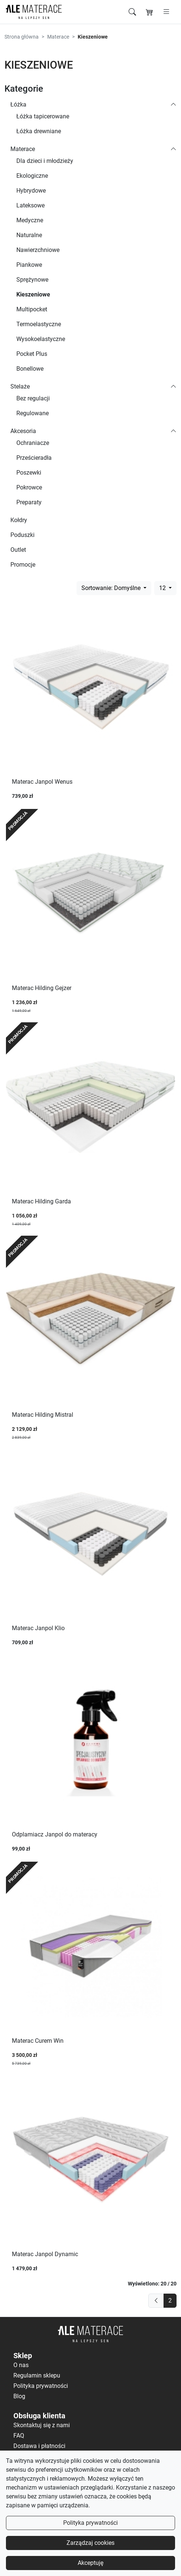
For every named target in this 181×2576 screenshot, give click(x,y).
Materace (58, 37)
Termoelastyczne (38, 324)
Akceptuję (90, 2562)
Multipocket (31, 309)
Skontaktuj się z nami (41, 2425)
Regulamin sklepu (36, 2375)
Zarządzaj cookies (90, 2542)
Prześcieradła (34, 457)
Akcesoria (23, 431)
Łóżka (18, 104)
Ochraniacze (32, 442)
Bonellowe (29, 368)
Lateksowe (30, 205)
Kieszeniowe (33, 294)
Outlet (18, 549)
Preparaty (29, 502)
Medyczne (29, 220)
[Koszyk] (149, 12)
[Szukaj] (132, 12)
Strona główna (21, 37)
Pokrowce (29, 487)
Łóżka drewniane (38, 131)
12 (163, 587)
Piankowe (29, 264)
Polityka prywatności (90, 2522)
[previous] (156, 2301)
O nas (21, 2365)
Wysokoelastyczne (40, 339)
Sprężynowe (32, 279)
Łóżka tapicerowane (42, 116)
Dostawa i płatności (39, 2445)
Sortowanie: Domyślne (111, 587)
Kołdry (18, 520)
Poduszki (22, 534)
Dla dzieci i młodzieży (44, 160)
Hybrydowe (31, 190)
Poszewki (28, 472)
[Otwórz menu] (166, 11)
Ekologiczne (32, 175)
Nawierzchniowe (37, 249)
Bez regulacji (33, 398)
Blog (19, 2396)
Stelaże (20, 386)
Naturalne (29, 235)
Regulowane (32, 413)
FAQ (18, 2435)
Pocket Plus (31, 353)
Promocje (22, 564)
